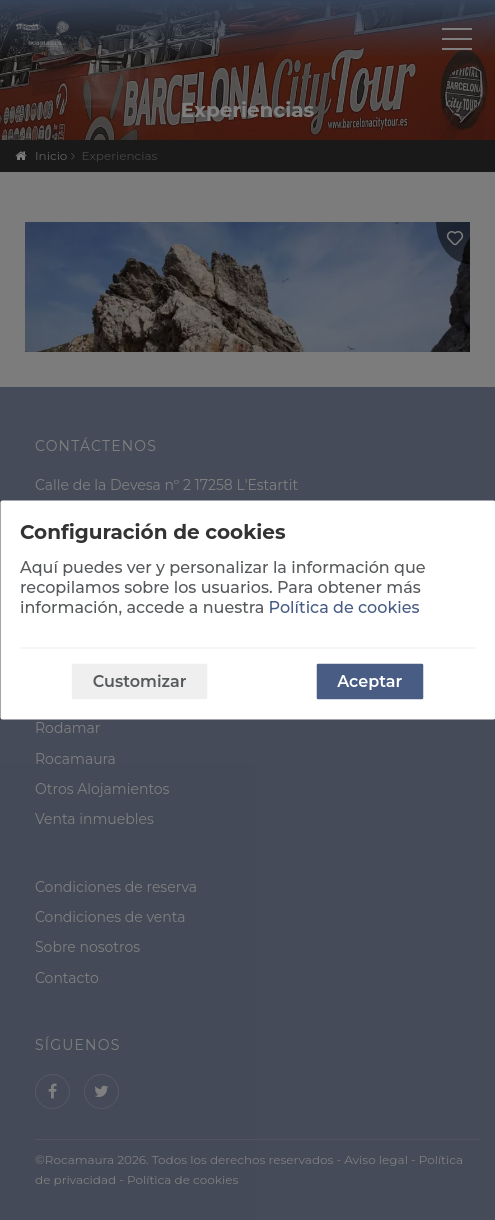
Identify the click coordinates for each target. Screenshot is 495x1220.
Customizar (140, 681)
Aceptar (369, 681)
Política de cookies (344, 607)
